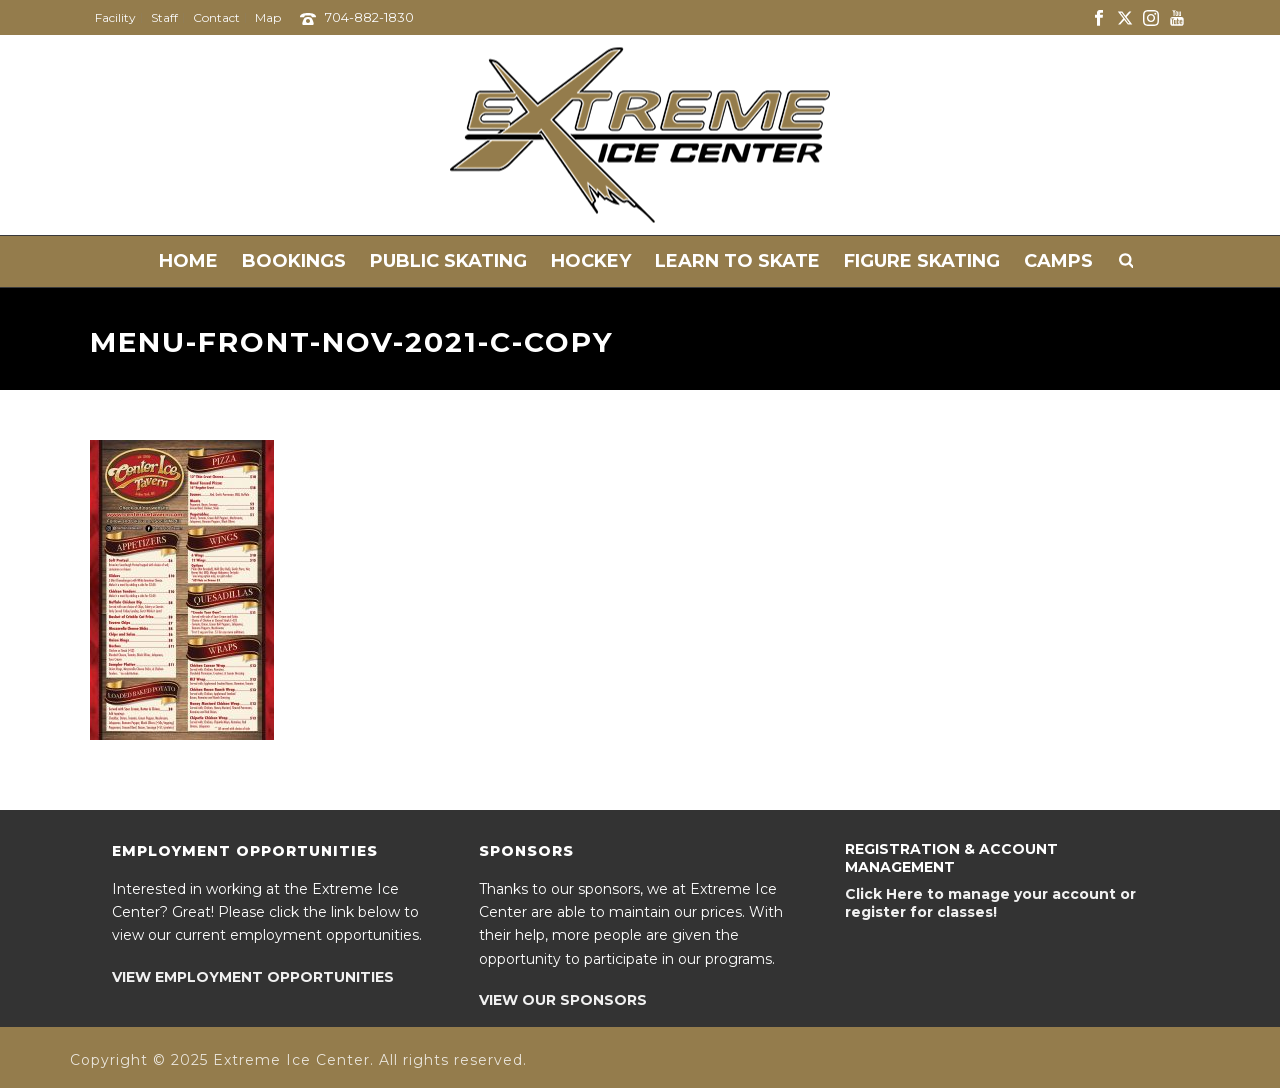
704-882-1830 (369, 17)
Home (188, 261)
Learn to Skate (737, 261)
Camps (1058, 261)
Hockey (591, 261)
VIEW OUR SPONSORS (563, 1000)
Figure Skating (922, 261)
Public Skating (448, 261)
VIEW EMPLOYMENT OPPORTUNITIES (253, 977)
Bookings (294, 261)
